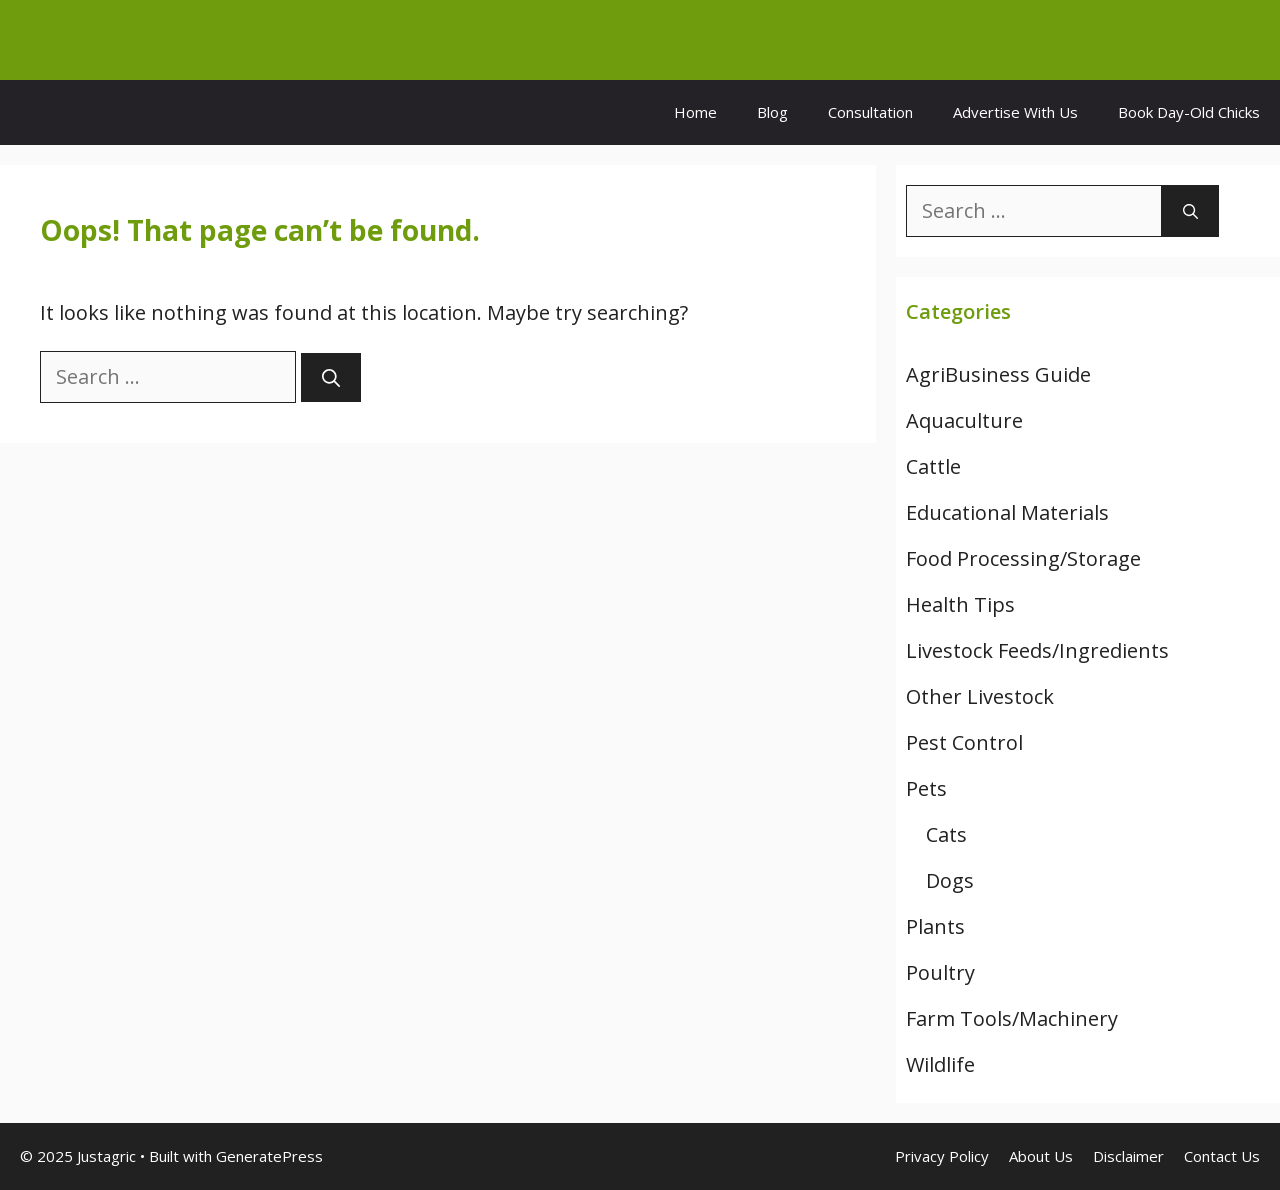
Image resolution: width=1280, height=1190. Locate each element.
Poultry (940, 972)
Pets (926, 788)
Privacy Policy (942, 1156)
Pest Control (964, 742)
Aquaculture (964, 420)
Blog (772, 112)
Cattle (933, 466)
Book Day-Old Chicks (1189, 112)
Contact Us (1222, 1156)
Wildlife (940, 1064)
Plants (935, 926)
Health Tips (960, 604)
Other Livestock (980, 696)
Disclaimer (1128, 1156)
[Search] (331, 377)
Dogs (950, 880)
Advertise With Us (1015, 112)
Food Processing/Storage (1023, 558)
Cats (946, 834)
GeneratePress (269, 1156)
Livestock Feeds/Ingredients (1037, 650)
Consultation (870, 112)
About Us (1041, 1156)
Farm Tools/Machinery (1012, 1018)
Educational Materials (1007, 512)
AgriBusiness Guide (998, 374)
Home (695, 112)
